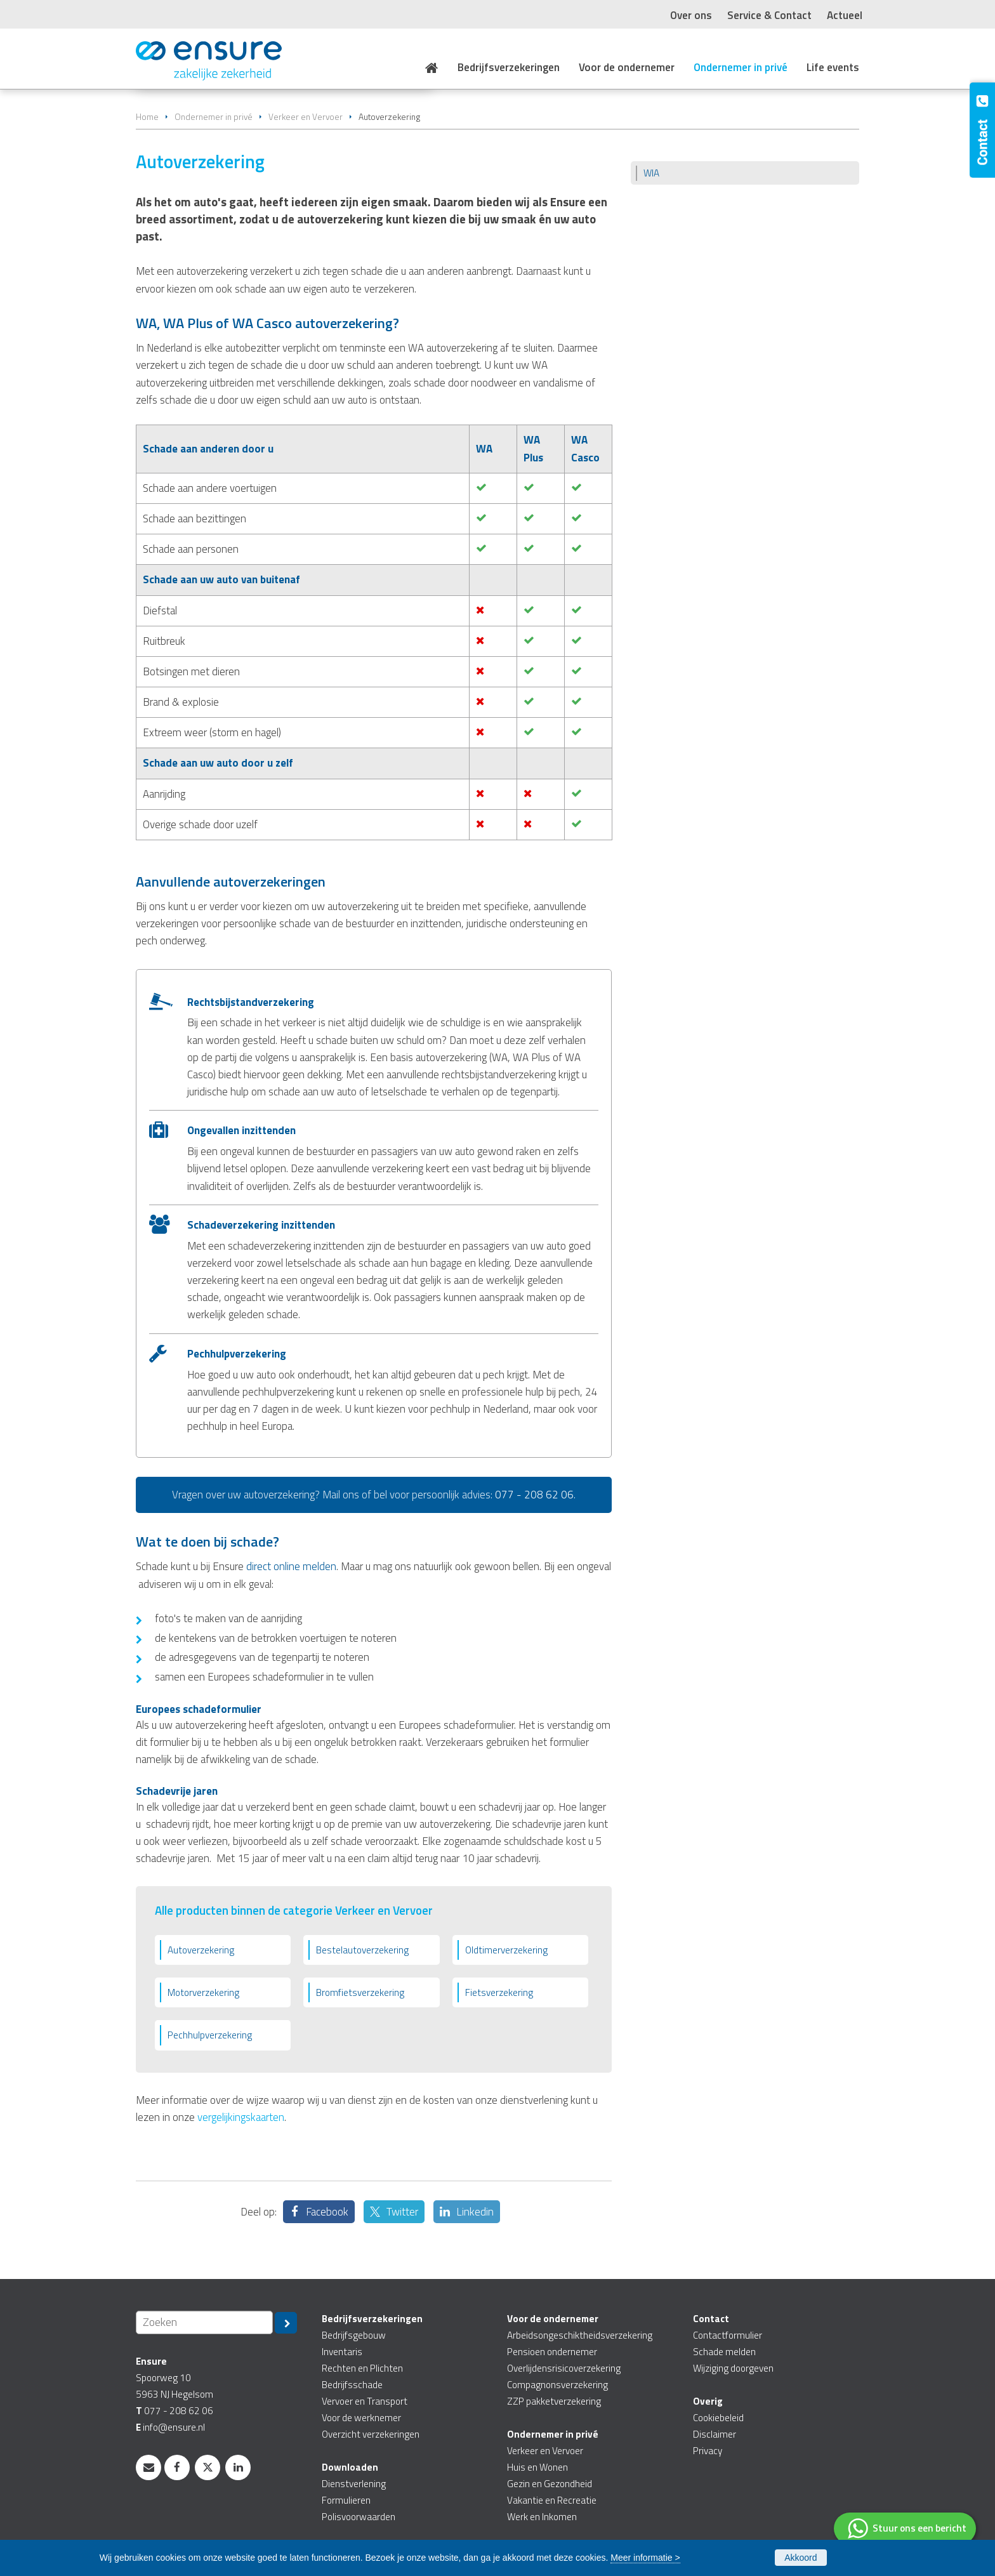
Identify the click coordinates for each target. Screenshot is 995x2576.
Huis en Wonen (537, 2467)
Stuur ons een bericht (919, 2528)
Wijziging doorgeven (733, 2368)
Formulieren (346, 2500)
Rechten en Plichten (362, 2368)
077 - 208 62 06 (534, 1494)
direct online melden (291, 1566)
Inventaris (342, 2351)
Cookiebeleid (718, 2417)
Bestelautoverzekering (362, 1950)
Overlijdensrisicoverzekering (564, 2368)
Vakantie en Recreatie (551, 2500)
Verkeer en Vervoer (305, 116)
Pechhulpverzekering (210, 2035)
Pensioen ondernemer (552, 2351)
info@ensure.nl (174, 2427)
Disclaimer (714, 2434)
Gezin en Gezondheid (549, 2483)
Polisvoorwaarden (358, 2516)
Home (147, 116)
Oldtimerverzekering (506, 1950)
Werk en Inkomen (542, 2516)
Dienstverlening (354, 2483)
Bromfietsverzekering (360, 1992)
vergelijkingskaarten (240, 2117)
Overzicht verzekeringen (370, 2434)
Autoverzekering (201, 1950)
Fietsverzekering (499, 1992)
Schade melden (724, 2351)
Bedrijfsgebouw (354, 2335)
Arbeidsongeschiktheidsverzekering (579, 2335)
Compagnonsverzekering (557, 2384)
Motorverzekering (203, 1992)
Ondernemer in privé (214, 116)
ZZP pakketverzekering (554, 2401)
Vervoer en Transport (364, 2401)
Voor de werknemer (361, 2417)
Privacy (707, 2450)
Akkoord (800, 2558)
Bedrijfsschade (352, 2384)
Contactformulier (727, 2335)
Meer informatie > (645, 2558)
